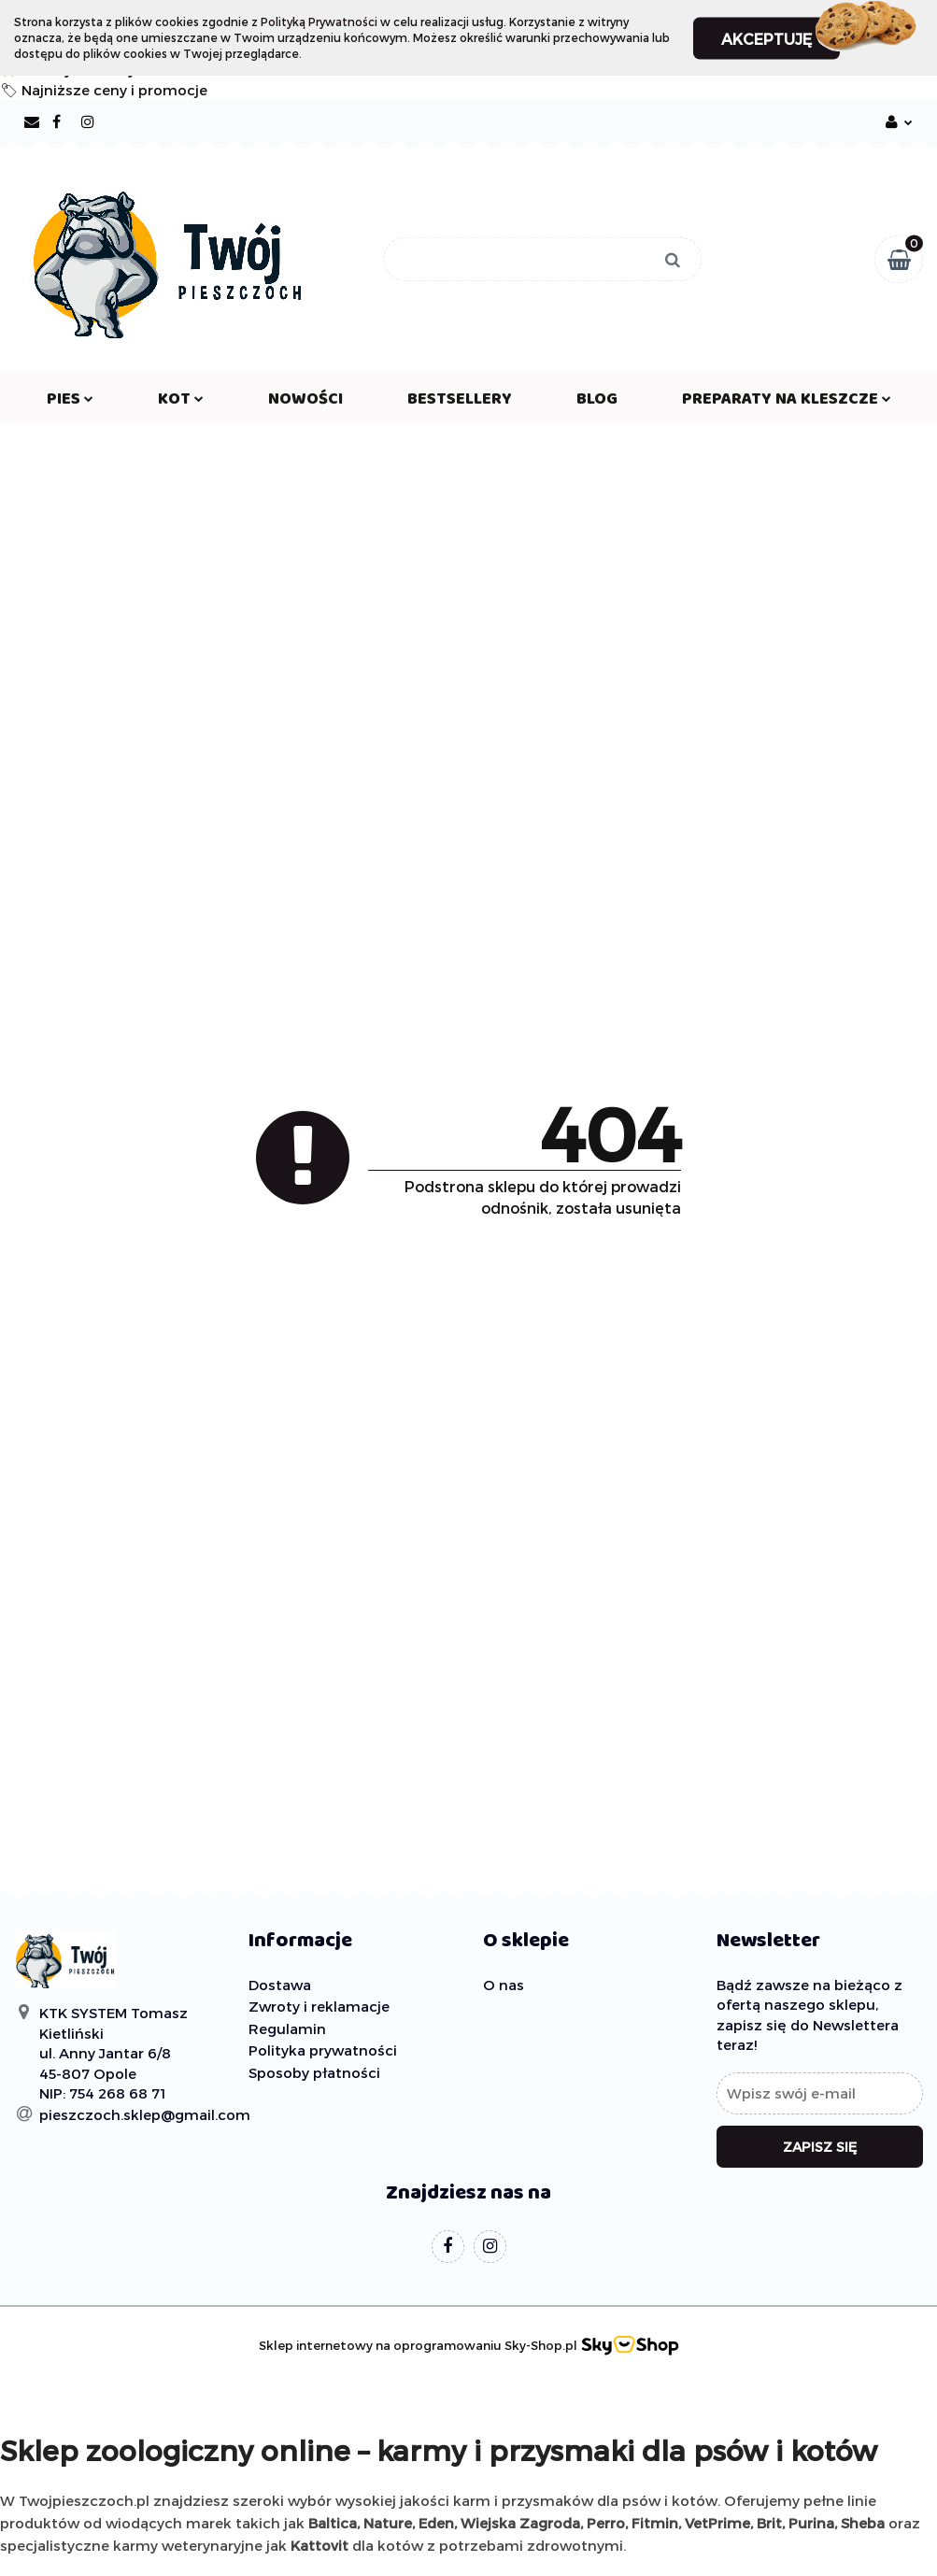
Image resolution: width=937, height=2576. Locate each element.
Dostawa (279, 1984)
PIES (70, 402)
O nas (503, 1984)
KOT (181, 402)
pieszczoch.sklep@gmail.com (144, 2114)
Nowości (305, 402)
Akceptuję (766, 38)
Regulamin (287, 2028)
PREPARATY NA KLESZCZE (786, 402)
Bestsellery (459, 402)
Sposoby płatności (314, 2072)
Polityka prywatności (322, 2050)
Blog (597, 402)
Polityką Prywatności (319, 21)
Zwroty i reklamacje (319, 2006)
